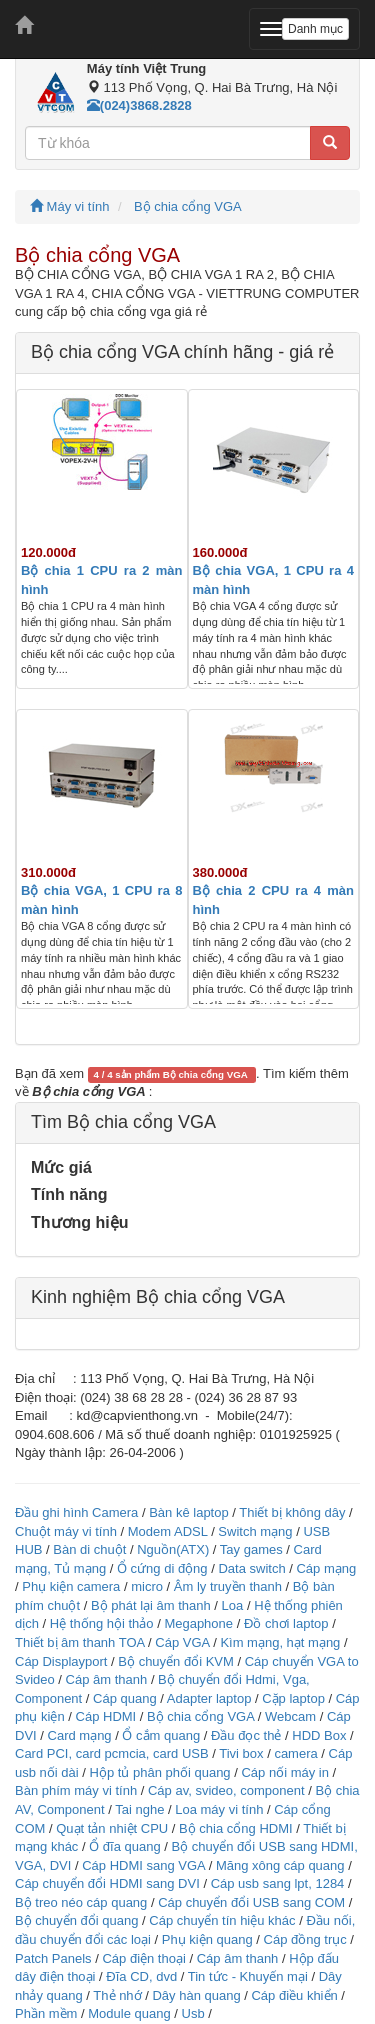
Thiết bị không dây (292, 1512)
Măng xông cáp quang (280, 1865)
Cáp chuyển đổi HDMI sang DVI (107, 1883)
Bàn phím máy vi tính (76, 1790)
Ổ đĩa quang (124, 1846)
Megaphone (200, 1623)
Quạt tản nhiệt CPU (112, 1828)
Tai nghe (139, 1809)
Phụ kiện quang (207, 1939)
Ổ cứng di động (162, 1568)
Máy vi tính (69, 206)
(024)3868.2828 (139, 105)
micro (147, 1586)
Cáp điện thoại (143, 1958)
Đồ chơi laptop (286, 1623)
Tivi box (241, 1753)
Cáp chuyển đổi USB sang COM (251, 1902)
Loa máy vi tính (219, 1809)
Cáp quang (125, 1698)
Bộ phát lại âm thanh (152, 1605)
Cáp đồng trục (305, 1939)
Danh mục (315, 29)
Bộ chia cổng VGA (188, 206)
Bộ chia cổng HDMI (237, 1828)
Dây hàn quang (196, 1995)
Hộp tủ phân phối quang (160, 1772)
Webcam (290, 1716)
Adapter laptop (209, 1698)
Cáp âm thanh (107, 1679)
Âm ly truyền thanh (228, 1586)
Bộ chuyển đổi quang (76, 1920)
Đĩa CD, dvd (141, 1976)
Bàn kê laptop (189, 1512)
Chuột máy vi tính (66, 1531)
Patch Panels (53, 1958)
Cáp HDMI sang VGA (143, 1865)
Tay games (251, 1549)
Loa (233, 1605)
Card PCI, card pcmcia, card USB (112, 1753)
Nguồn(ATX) (173, 1549)
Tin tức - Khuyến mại (248, 1976)
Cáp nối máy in (284, 1772)
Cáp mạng (326, 1568)
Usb (193, 2013)
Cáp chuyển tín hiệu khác (224, 1920)
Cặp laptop (293, 1698)
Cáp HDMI (106, 1716)
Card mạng (80, 1735)
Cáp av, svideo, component (226, 1790)
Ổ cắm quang (161, 1735)
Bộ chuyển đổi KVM (176, 1661)
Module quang (129, 2013)
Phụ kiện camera (71, 1586)
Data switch (251, 1568)
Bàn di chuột (89, 1549)
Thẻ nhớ (117, 1995)
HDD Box (319, 1735)
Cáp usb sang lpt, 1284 (278, 1883)
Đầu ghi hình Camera (76, 1512)
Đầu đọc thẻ (246, 1735)
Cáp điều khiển (296, 1995)
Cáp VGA (182, 1642)
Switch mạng (255, 1531)
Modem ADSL (169, 1531)
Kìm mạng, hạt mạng (280, 1642)
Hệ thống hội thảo (102, 1623)
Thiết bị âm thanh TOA (79, 1642)
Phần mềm (46, 2013)
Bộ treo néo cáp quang (81, 1902)
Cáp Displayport (61, 1661)
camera (295, 1753)
